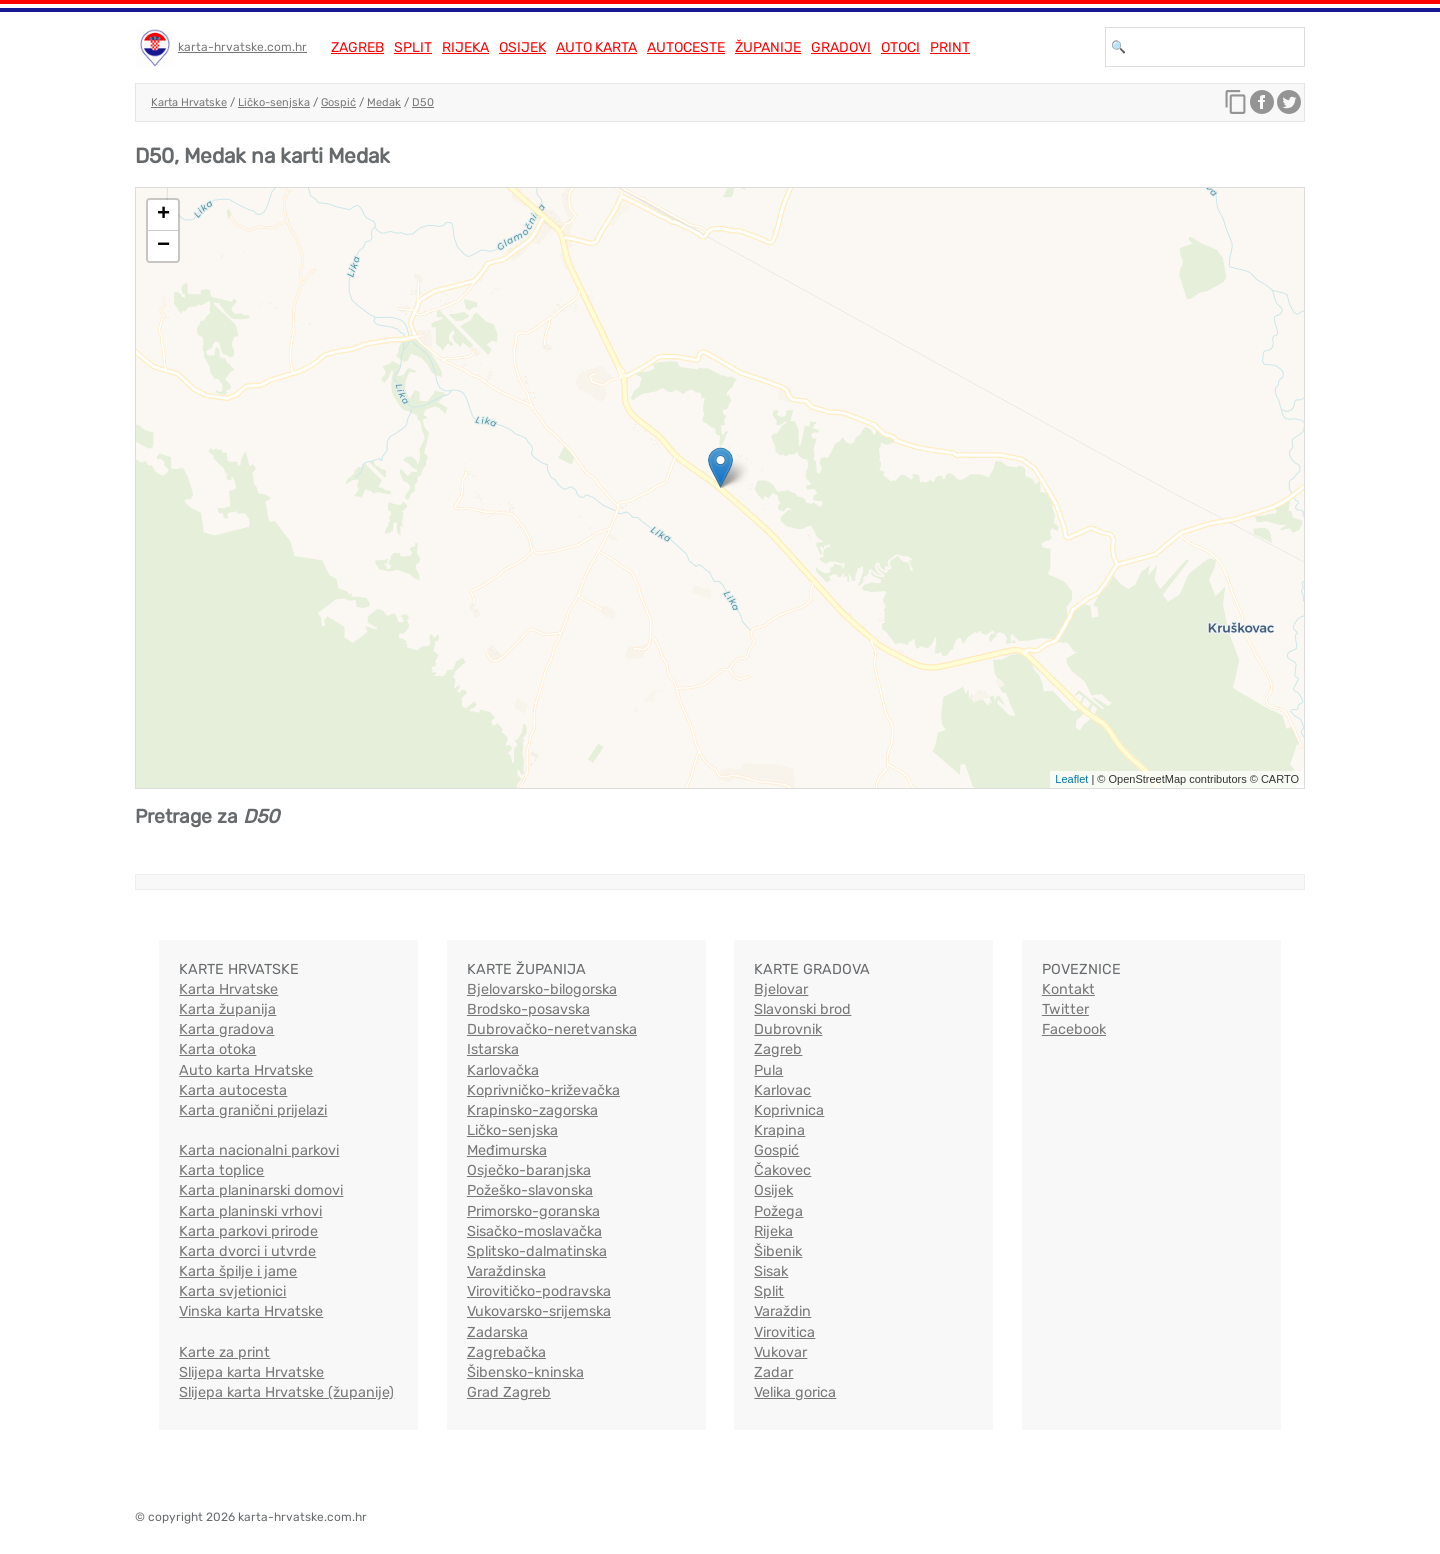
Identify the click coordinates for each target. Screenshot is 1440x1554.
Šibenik (778, 1251)
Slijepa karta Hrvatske (251, 1372)
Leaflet (1071, 779)
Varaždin (782, 1311)
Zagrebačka (506, 1352)
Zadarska (497, 1332)
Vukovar (780, 1352)
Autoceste (686, 47)
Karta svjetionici (232, 1291)
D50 (423, 102)
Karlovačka (503, 1070)
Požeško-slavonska (530, 1190)
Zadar (773, 1372)
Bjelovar (781, 989)
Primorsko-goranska (533, 1211)
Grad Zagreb (509, 1392)
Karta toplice (221, 1170)
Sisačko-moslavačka (534, 1231)
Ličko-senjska (274, 102)
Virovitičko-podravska (539, 1291)
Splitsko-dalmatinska (537, 1251)
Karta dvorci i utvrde (247, 1251)
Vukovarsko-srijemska (539, 1311)
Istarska (493, 1049)
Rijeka (465, 47)
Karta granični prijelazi (253, 1110)
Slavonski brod (802, 1009)
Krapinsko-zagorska (532, 1110)
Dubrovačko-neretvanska (552, 1029)
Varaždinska (506, 1271)
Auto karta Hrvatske (246, 1070)
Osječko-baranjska (529, 1170)
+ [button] (163, 215)
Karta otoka (217, 1049)
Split (413, 47)
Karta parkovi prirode (248, 1231)
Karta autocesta (233, 1090)
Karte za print (224, 1352)
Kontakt (1068, 989)
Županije (768, 47)
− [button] (163, 246)
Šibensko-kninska (525, 1372)
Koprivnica (789, 1110)
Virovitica (784, 1332)
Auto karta (596, 47)
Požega (778, 1211)
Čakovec (782, 1170)
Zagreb (357, 47)
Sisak (771, 1271)
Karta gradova (226, 1029)
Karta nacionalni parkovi (259, 1150)
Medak (384, 102)
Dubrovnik (788, 1029)
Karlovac (782, 1090)
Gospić (338, 102)
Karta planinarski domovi (261, 1190)
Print (950, 47)
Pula (768, 1070)
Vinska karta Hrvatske (251, 1311)
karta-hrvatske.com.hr (242, 47)
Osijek (522, 47)
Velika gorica (795, 1392)
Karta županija (227, 1009)
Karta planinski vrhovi (250, 1211)
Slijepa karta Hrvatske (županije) (286, 1392)
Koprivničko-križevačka (543, 1090)
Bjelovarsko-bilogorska (542, 989)
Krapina (779, 1130)
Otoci (900, 47)
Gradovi (841, 47)
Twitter (1065, 1009)
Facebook (1074, 1029)
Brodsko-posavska (528, 1009)
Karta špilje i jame (238, 1271)
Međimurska (507, 1150)
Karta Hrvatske (189, 102)
